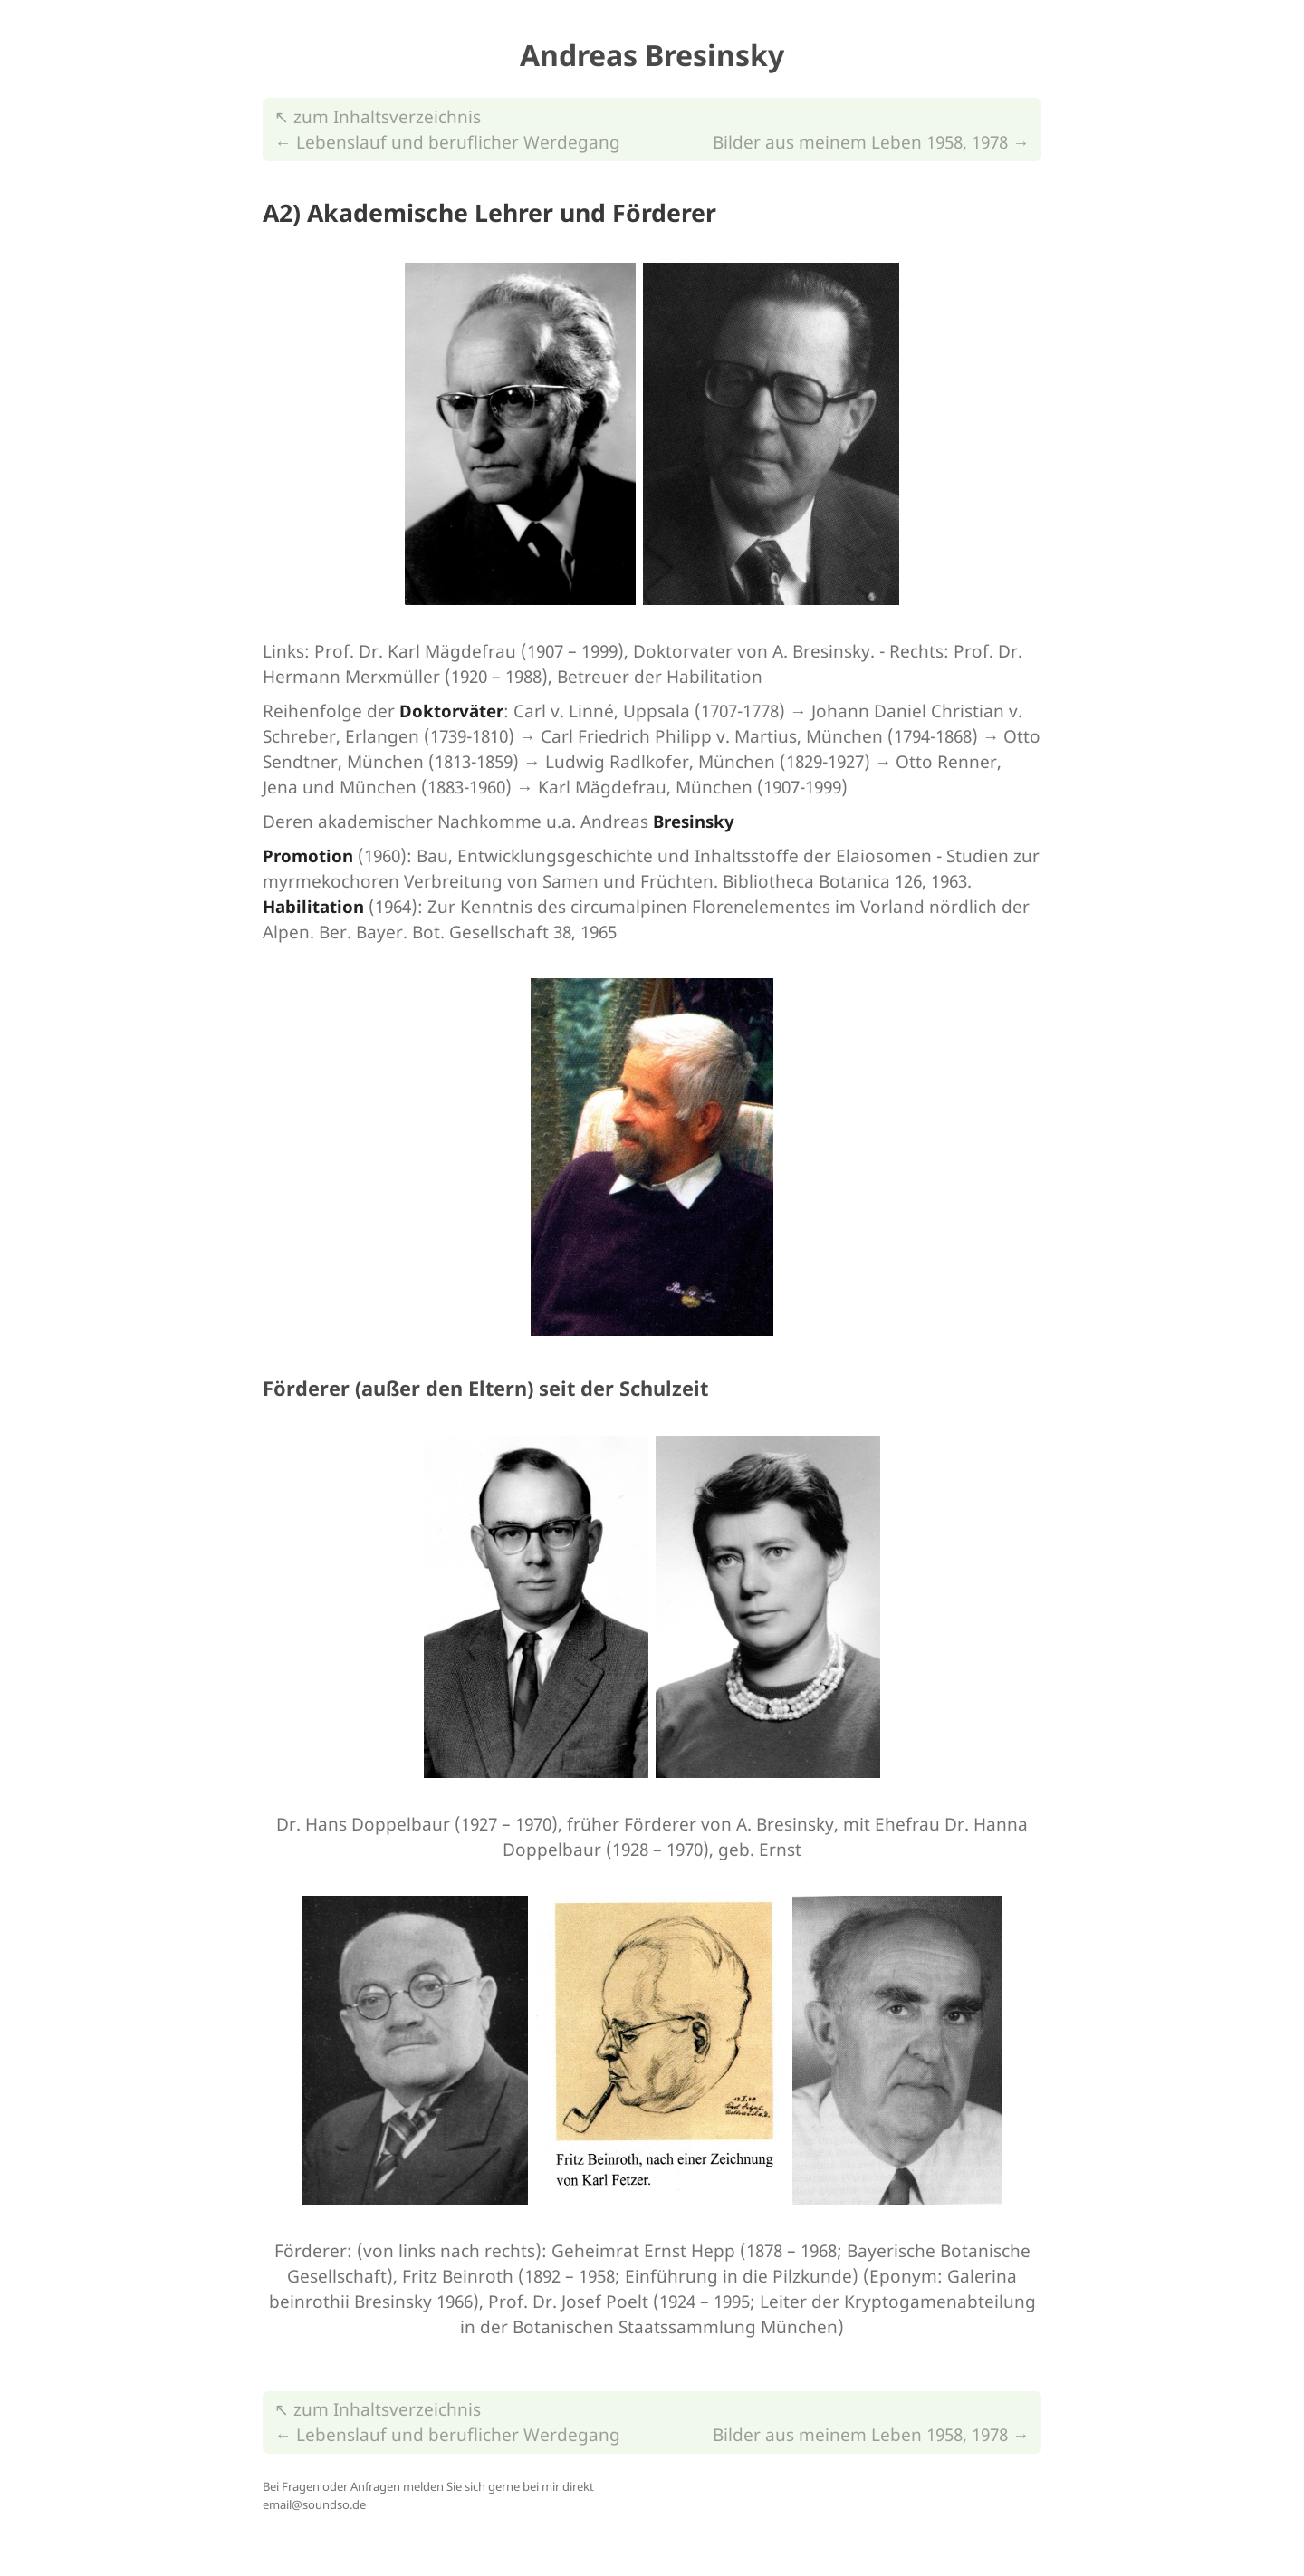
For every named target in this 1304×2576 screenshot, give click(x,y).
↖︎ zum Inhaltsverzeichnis (377, 116)
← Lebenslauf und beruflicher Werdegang (447, 141)
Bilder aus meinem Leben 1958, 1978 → (871, 141)
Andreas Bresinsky (652, 54)
